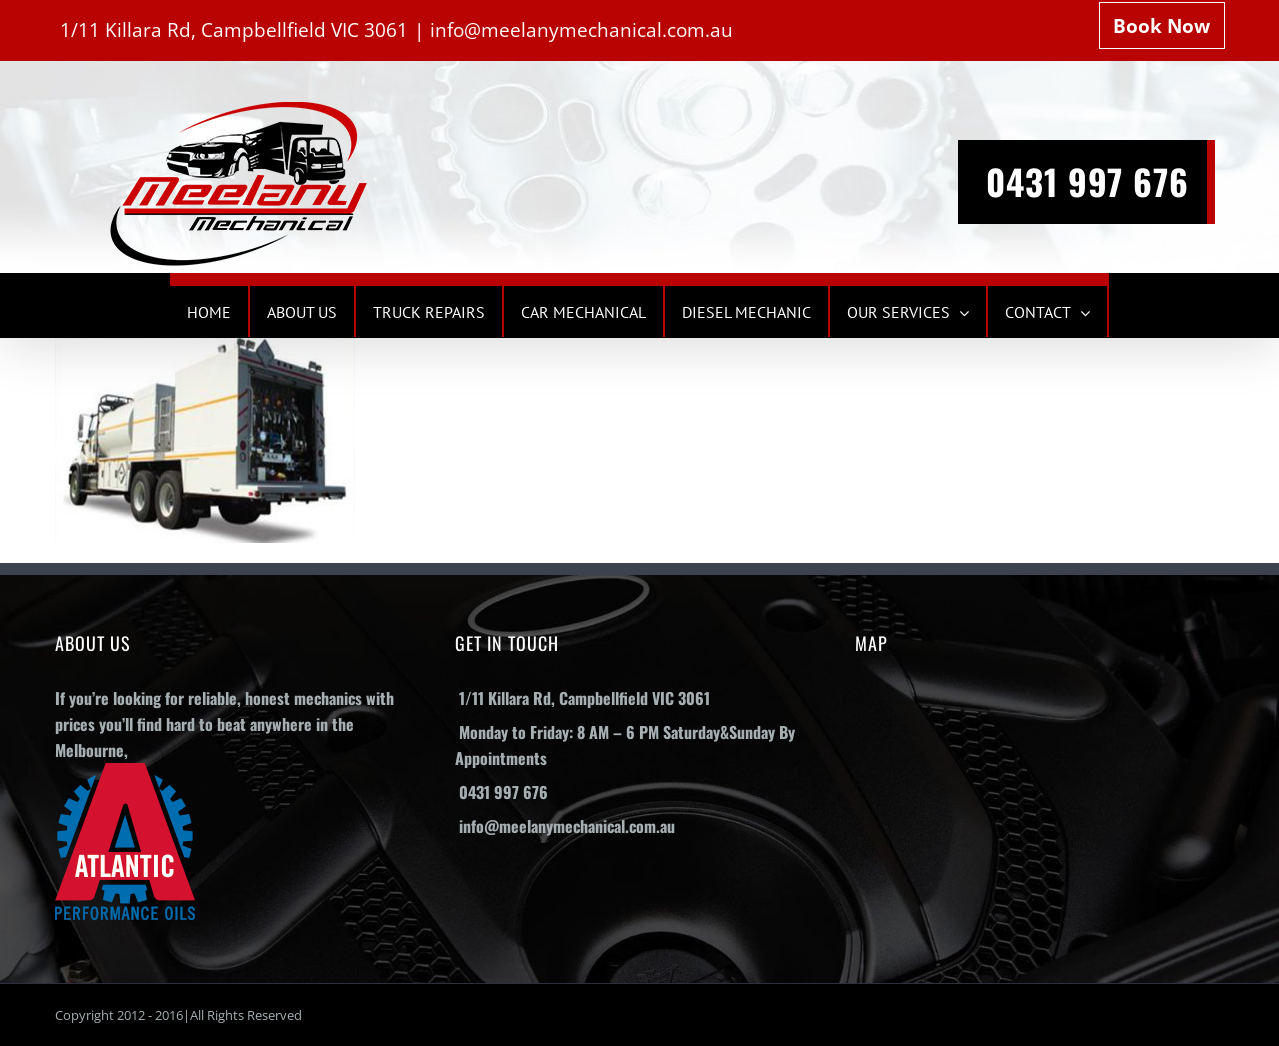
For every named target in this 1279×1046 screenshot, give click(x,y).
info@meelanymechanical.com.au (581, 30)
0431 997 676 (1087, 181)
